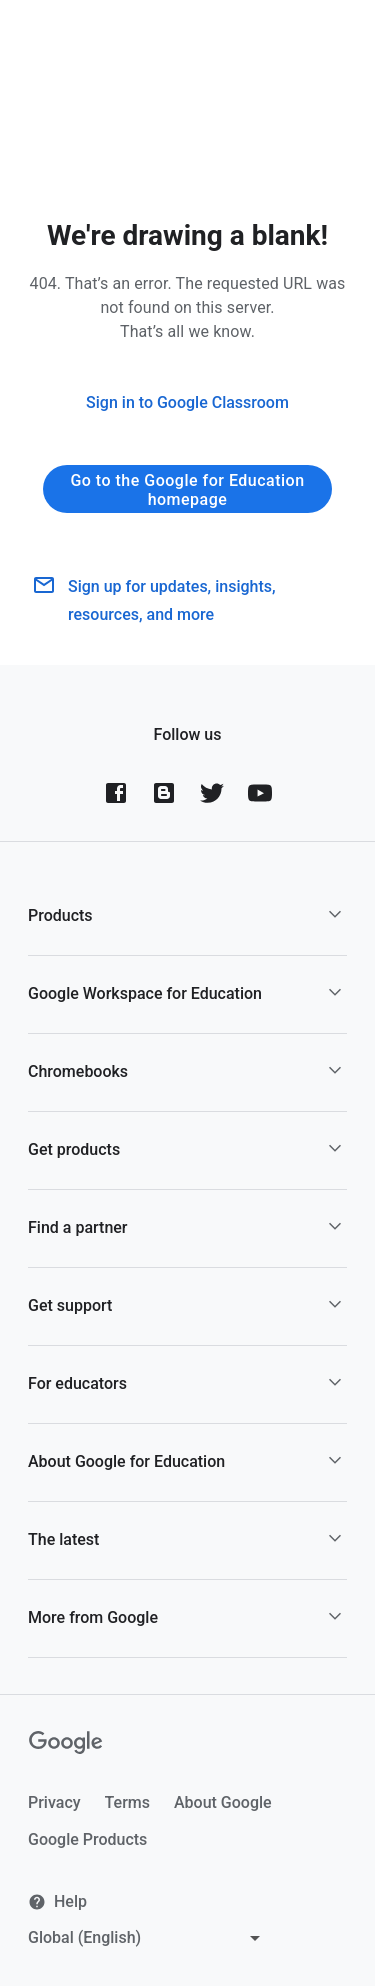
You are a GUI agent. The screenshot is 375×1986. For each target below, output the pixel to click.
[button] (187, 916)
